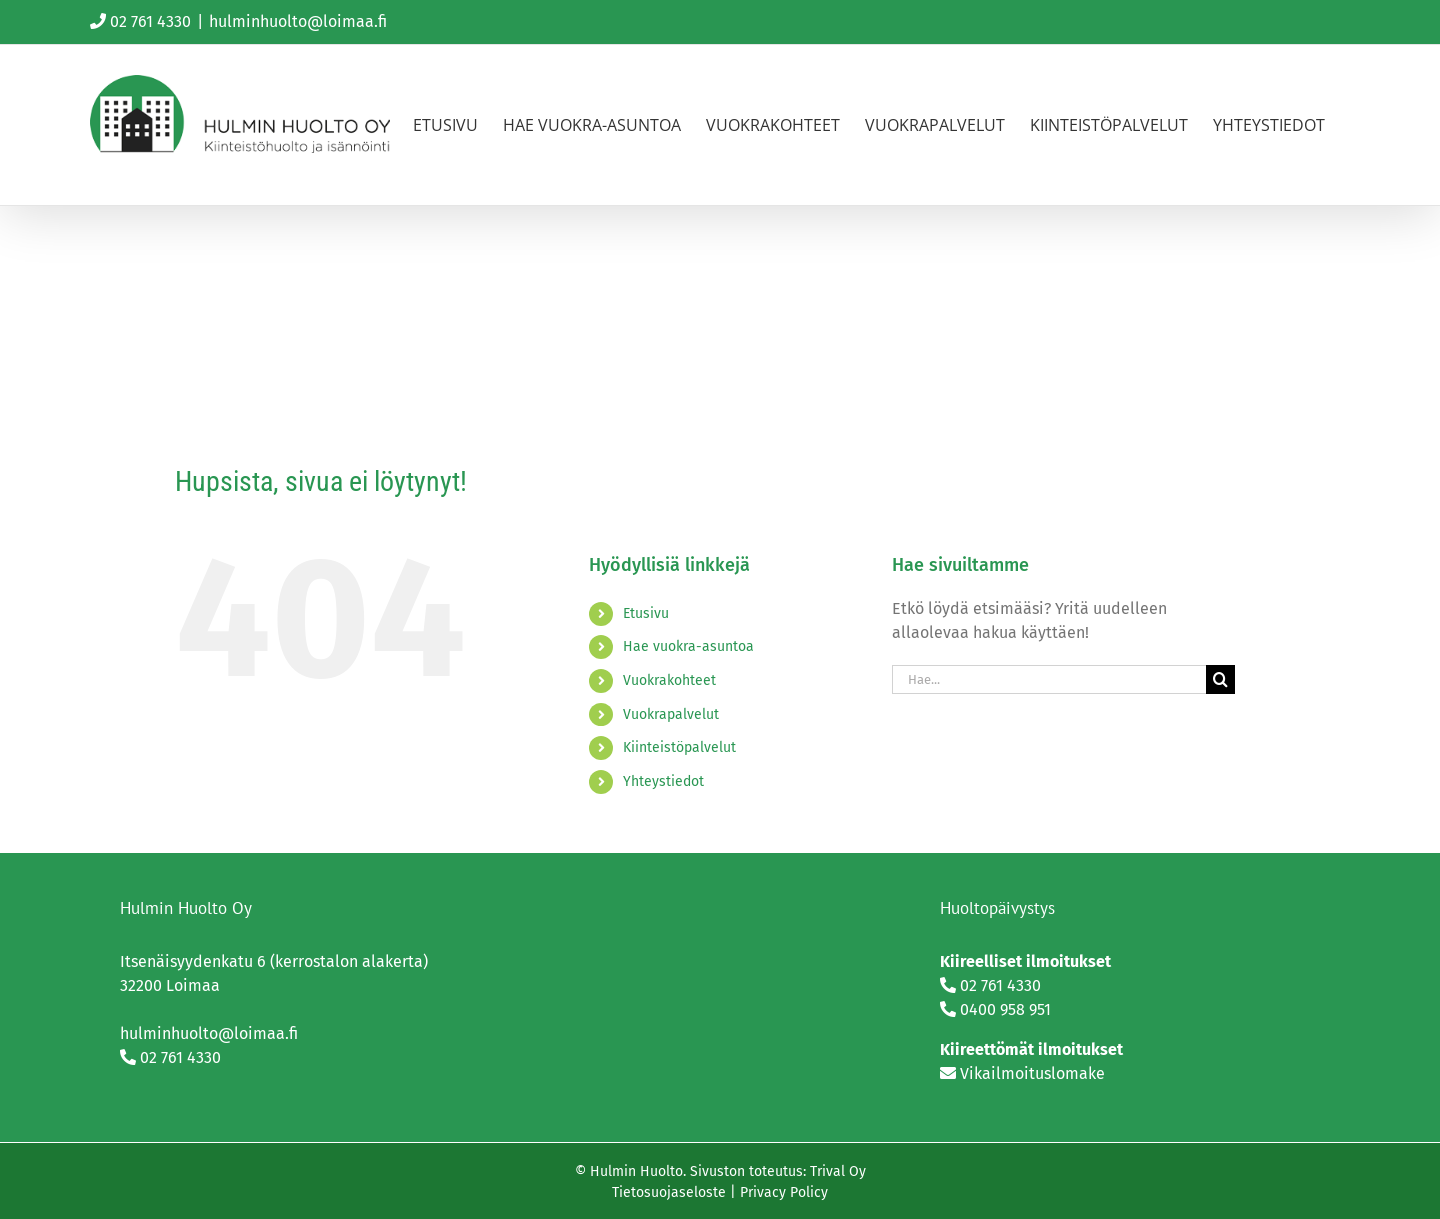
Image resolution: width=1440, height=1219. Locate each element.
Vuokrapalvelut (671, 714)
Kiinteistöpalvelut (679, 747)
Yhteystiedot (663, 781)
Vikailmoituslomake (1032, 1073)
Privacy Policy (784, 1192)
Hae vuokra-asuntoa (688, 646)
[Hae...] (1049, 679)
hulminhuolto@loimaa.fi (298, 21)
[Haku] (1220, 679)
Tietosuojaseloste (669, 1192)
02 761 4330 (150, 21)
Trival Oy (838, 1171)
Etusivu (646, 613)
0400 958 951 (1005, 1009)
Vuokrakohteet (669, 680)
